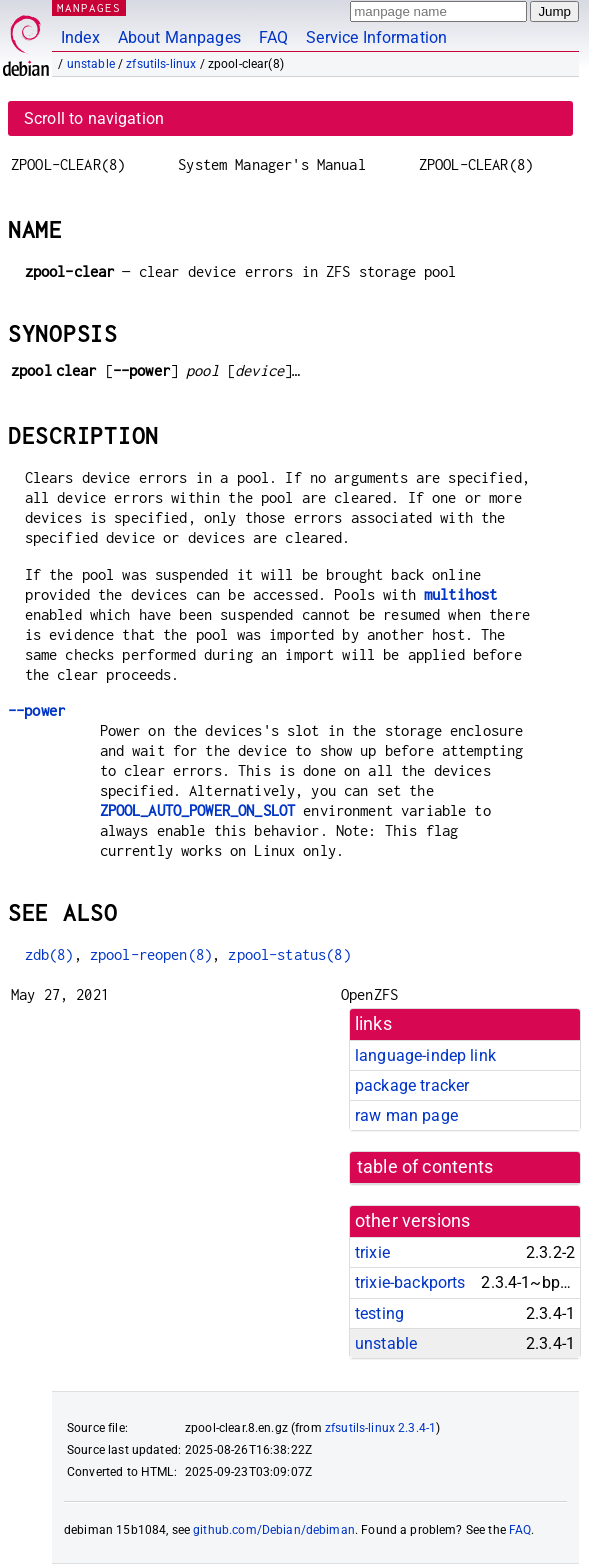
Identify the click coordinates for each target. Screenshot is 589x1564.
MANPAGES (89, 7)
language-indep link (425, 1055)
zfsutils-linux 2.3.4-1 (380, 1428)
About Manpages (179, 37)
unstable (91, 64)
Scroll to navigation (94, 118)
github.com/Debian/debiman (274, 1530)
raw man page (406, 1115)
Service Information (376, 37)
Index (80, 37)
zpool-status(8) (289, 954)
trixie (372, 1252)
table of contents (425, 1167)
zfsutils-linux (161, 64)
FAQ (273, 37)
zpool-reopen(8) (151, 954)
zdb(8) (49, 954)
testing (379, 1313)
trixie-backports (410, 1282)
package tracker (412, 1085)
